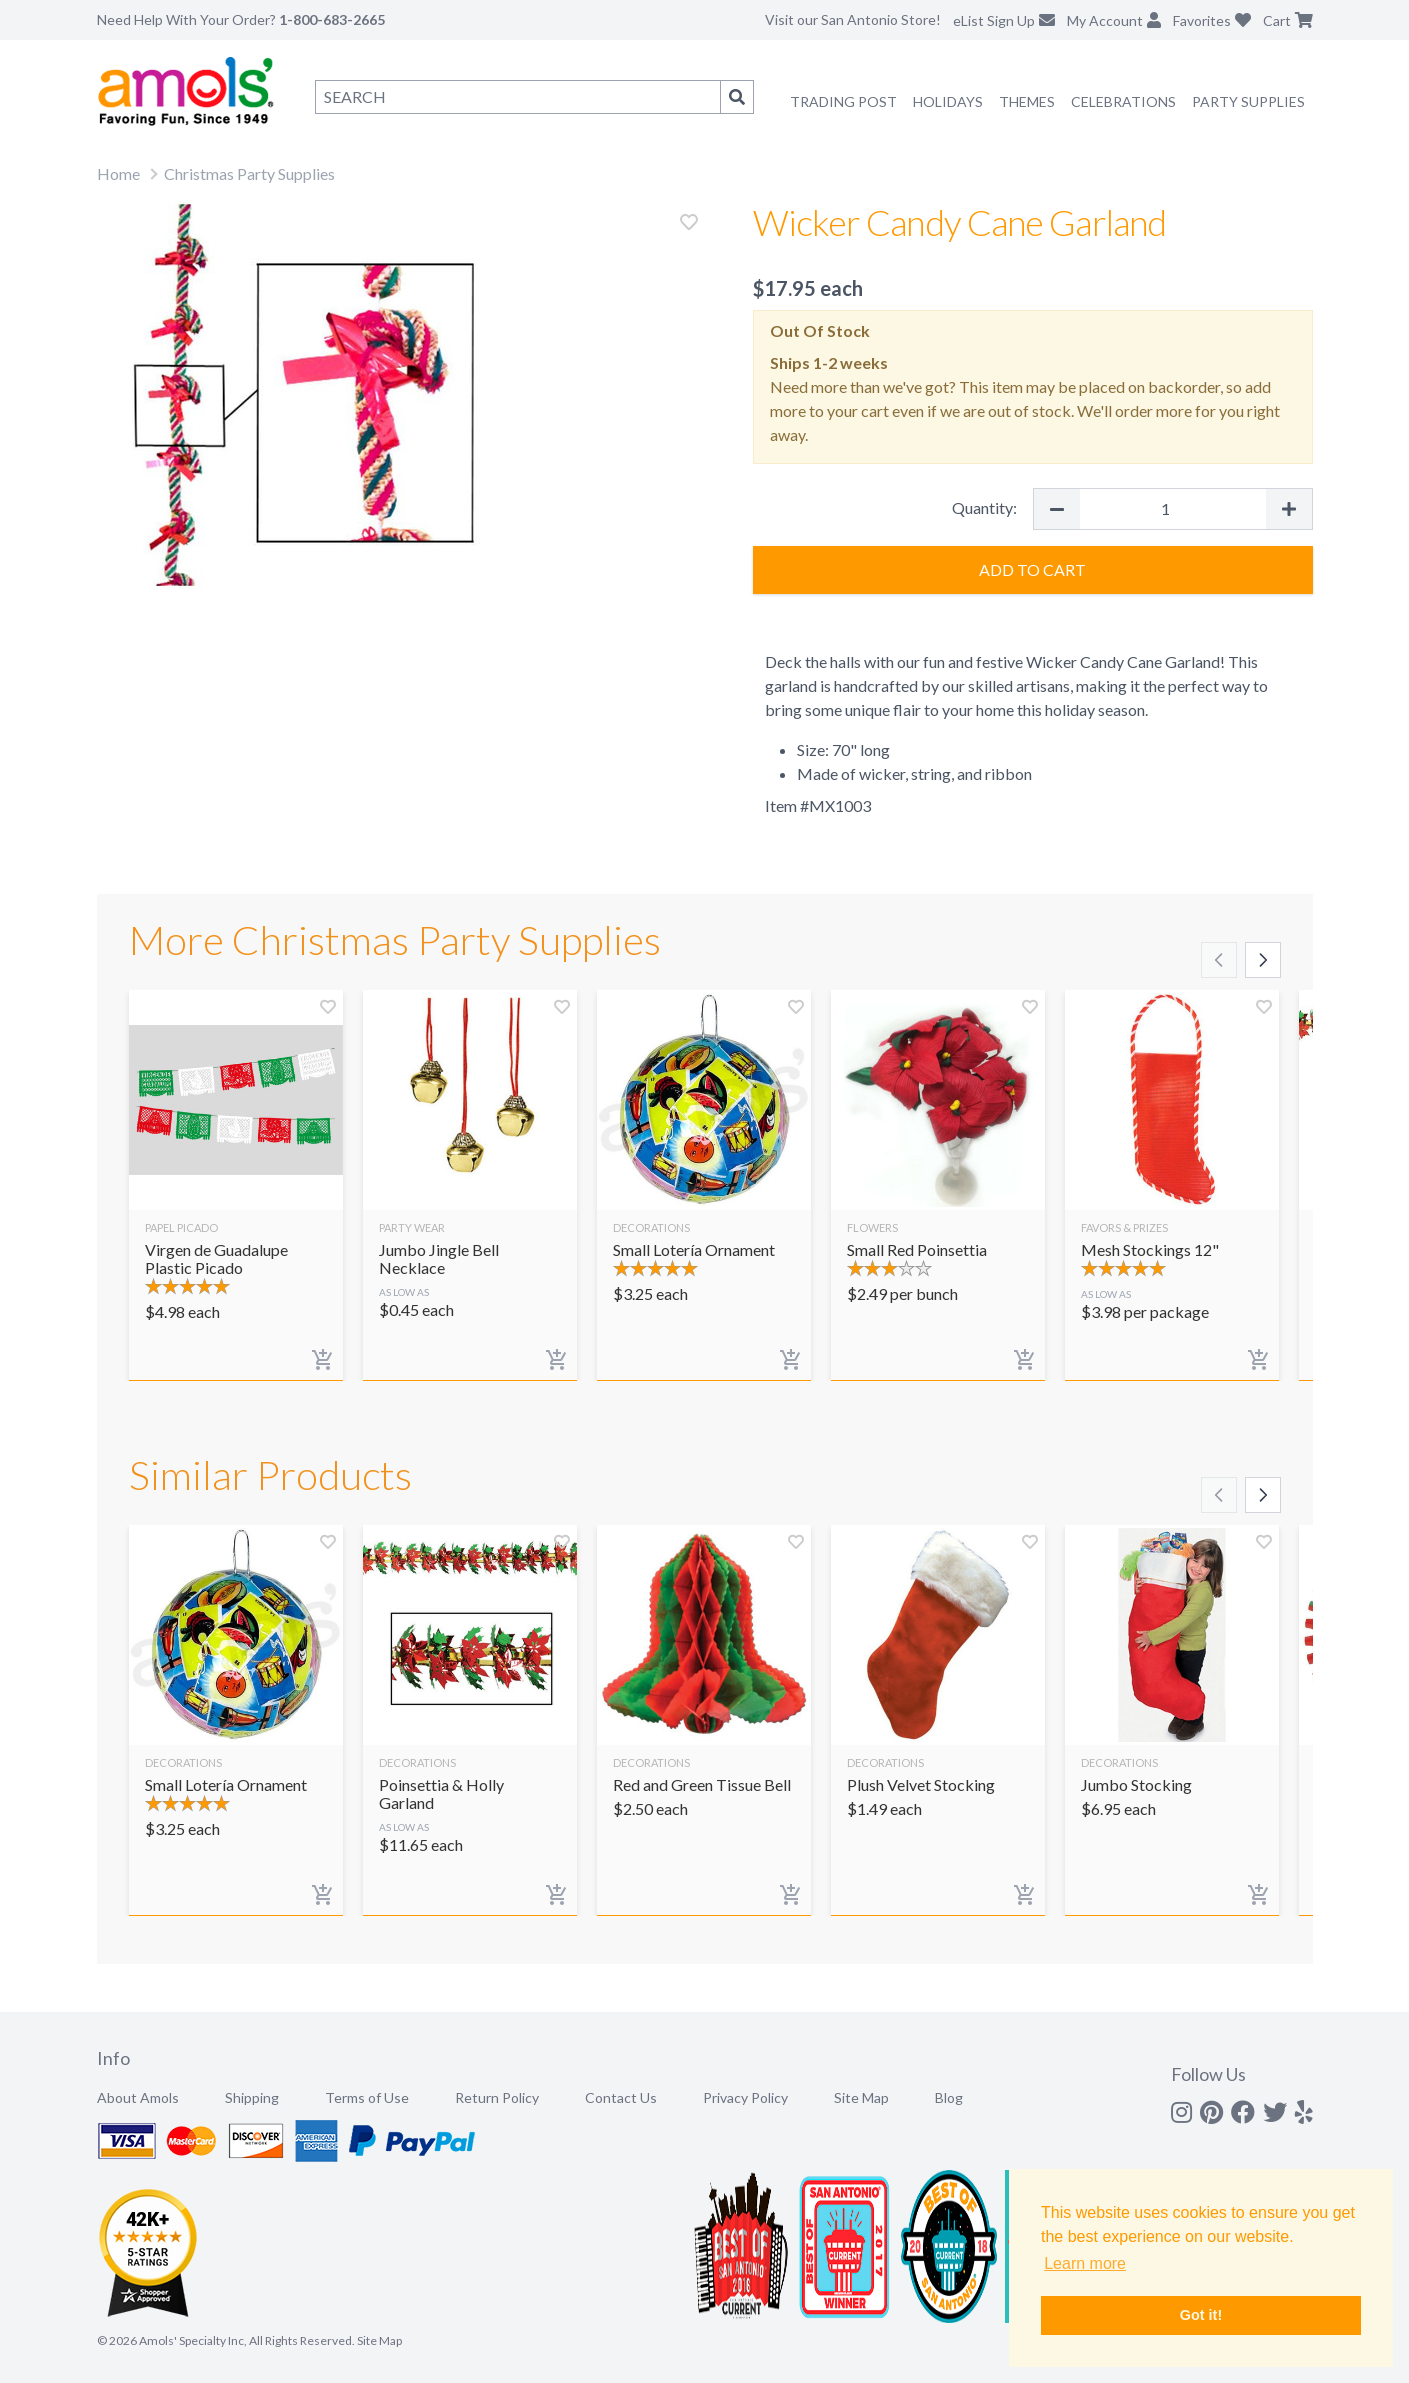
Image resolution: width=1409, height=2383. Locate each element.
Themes (1027, 101)
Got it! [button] (1201, 2315)
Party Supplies (1248, 101)
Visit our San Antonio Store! (853, 19)
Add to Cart (1032, 569)
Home (118, 173)
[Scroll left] (1219, 960)
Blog (949, 2097)
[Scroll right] (1263, 960)
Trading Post (843, 101)
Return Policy (497, 2097)
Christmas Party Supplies (249, 173)
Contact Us (621, 2097)
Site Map (861, 2097)
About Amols (138, 2097)
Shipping (252, 2097)
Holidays (948, 101)
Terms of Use (367, 2097)
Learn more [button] (1085, 2263)
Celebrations (1123, 101)
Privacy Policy (745, 2097)
